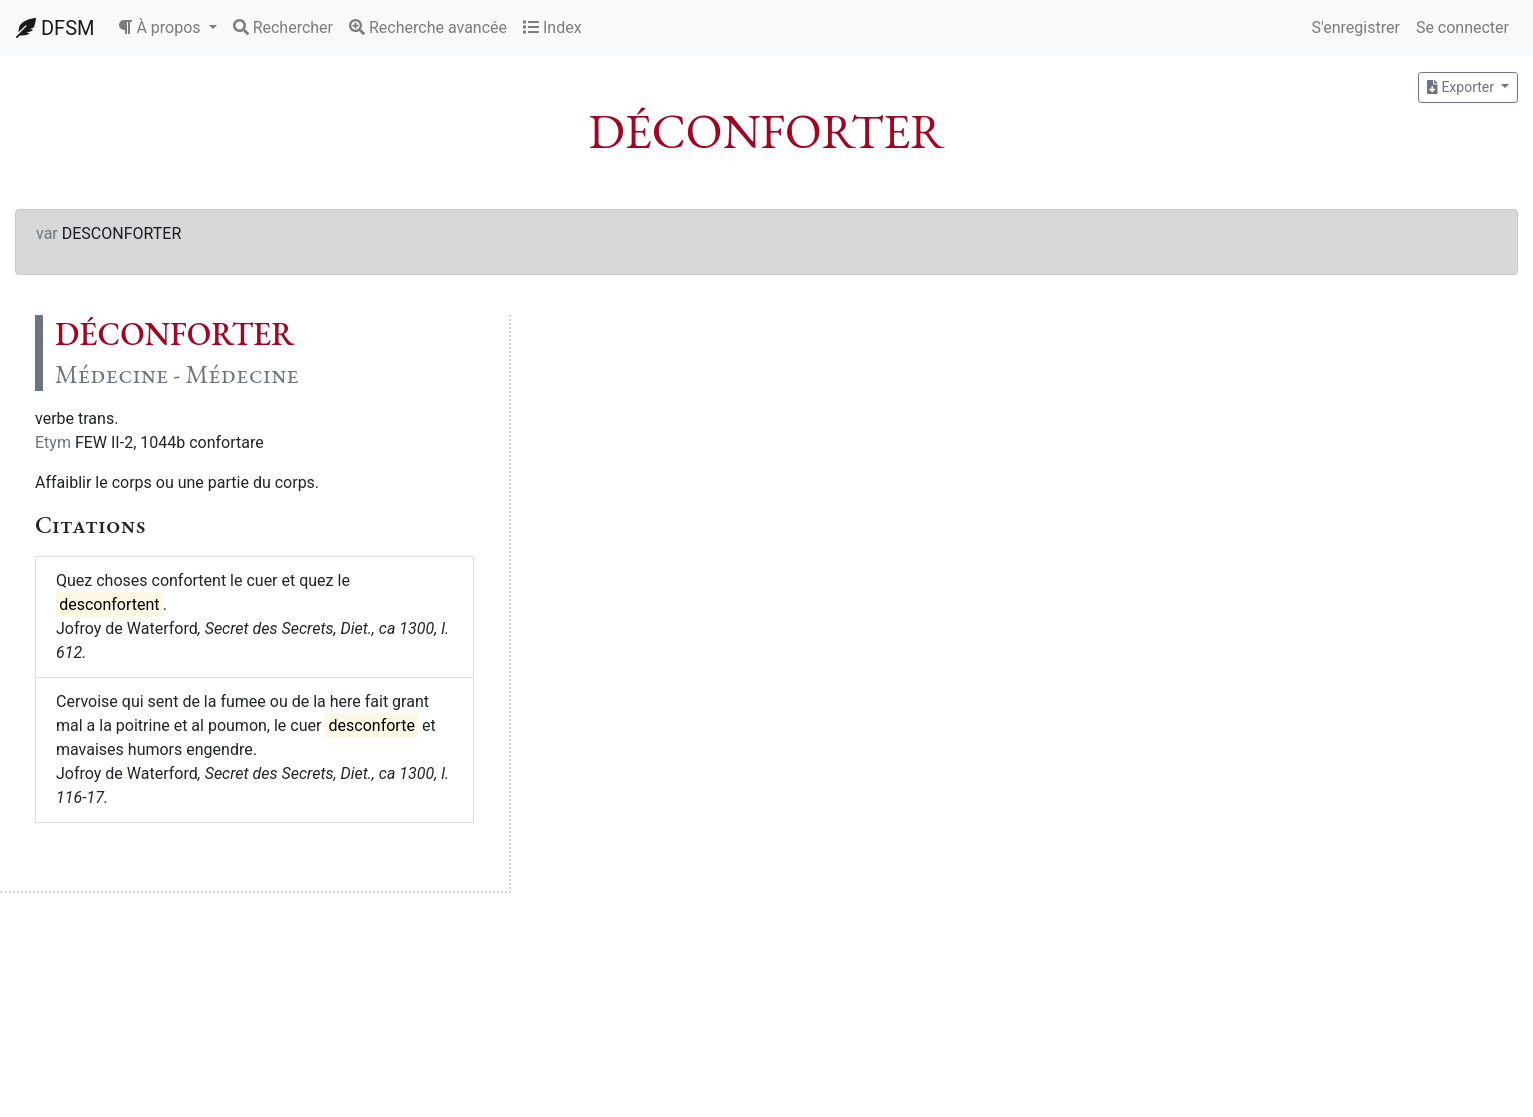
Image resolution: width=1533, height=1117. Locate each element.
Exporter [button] (1462, 87)
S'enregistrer (1355, 27)
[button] (167, 28)
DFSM (55, 28)
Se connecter (1462, 27)
